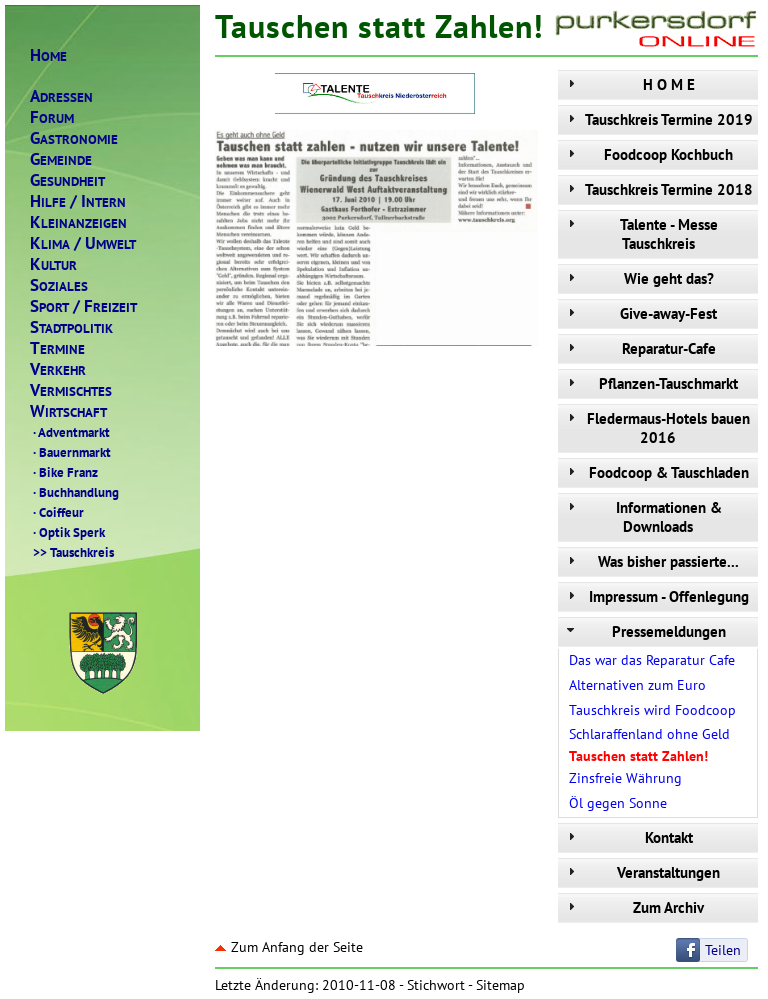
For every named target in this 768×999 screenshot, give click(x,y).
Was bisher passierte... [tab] (651, 561)
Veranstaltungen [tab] (641, 872)
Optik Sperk (67, 532)
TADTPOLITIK (71, 327)
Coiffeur (57, 512)
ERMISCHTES (71, 390)
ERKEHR (58, 369)
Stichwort (436, 985)
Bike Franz (64, 472)
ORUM (52, 117)
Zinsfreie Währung (625, 778)
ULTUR (53, 264)
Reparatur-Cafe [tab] (639, 348)
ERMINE (57, 348)
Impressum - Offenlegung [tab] (656, 596)
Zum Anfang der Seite (289, 947)
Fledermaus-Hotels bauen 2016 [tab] (656, 428)
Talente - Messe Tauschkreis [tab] (640, 234)
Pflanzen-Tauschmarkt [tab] (650, 383)
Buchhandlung (74, 492)
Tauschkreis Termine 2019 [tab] (658, 119)
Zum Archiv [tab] (633, 907)
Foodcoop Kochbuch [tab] (648, 154)
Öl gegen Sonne (618, 803)
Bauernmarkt (70, 452)
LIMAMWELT (83, 243)
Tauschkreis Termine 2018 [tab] (658, 189)
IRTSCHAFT (68, 411)
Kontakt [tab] (628, 837)
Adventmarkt (70, 432)
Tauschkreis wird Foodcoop (652, 710)
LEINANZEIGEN (78, 222)
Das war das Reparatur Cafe (652, 660)
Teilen (723, 950)
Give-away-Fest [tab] (640, 313)
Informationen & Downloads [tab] (642, 517)
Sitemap (500, 985)
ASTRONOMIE (74, 138)
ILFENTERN (78, 201)
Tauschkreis (72, 552)
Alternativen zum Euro (637, 685)
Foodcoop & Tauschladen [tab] (656, 472)
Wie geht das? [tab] (638, 278)
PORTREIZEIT (83, 306)
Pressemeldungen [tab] (644, 631)
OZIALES (59, 285)
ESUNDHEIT (67, 180)
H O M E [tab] (629, 84)
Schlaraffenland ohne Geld (649, 734)
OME (48, 55)
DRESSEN (61, 96)
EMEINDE (61, 159)
